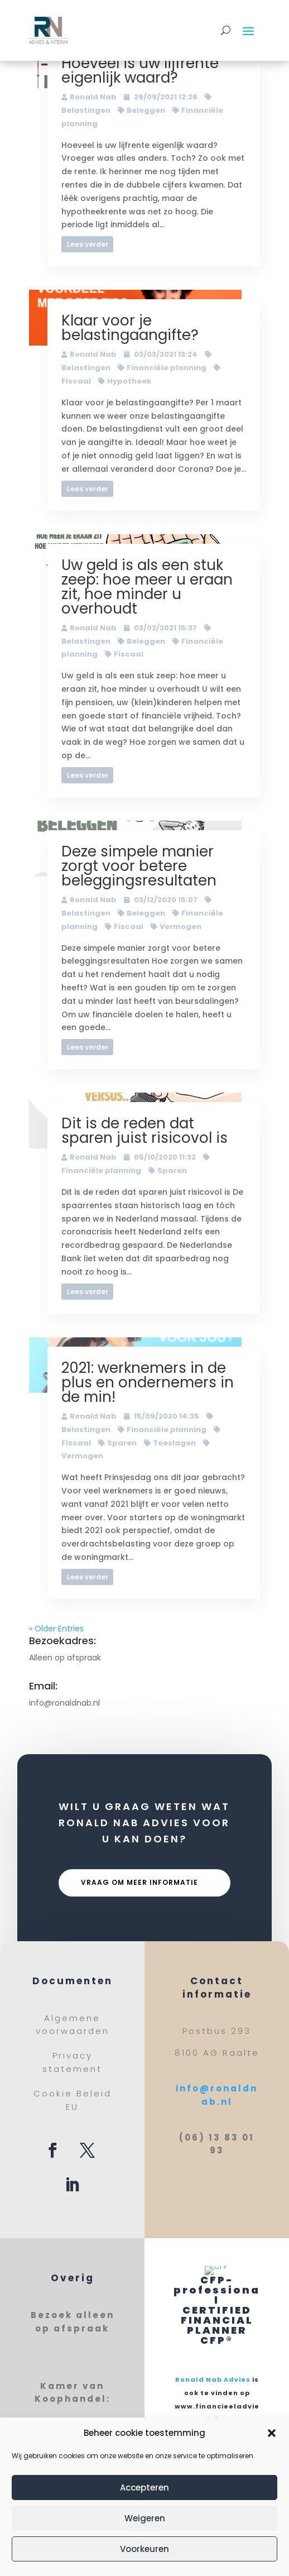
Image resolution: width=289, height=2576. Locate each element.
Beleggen (146, 110)
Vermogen (180, 926)
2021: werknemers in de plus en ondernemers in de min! (147, 1382)
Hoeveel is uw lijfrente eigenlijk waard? (140, 70)
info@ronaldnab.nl (64, 1702)
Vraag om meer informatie (139, 1882)
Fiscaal (128, 654)
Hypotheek (129, 381)
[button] (271, 2433)
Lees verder (87, 244)
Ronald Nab (93, 97)
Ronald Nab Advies (213, 2379)
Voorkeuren (144, 2549)
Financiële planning (166, 367)
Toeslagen (174, 1443)
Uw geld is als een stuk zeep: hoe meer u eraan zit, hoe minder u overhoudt (147, 587)
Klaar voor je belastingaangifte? (130, 327)
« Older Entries (56, 1628)
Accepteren (144, 2487)
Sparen (172, 1170)
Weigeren (144, 2518)
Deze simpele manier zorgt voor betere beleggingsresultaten (138, 865)
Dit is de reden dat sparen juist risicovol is (144, 1130)
